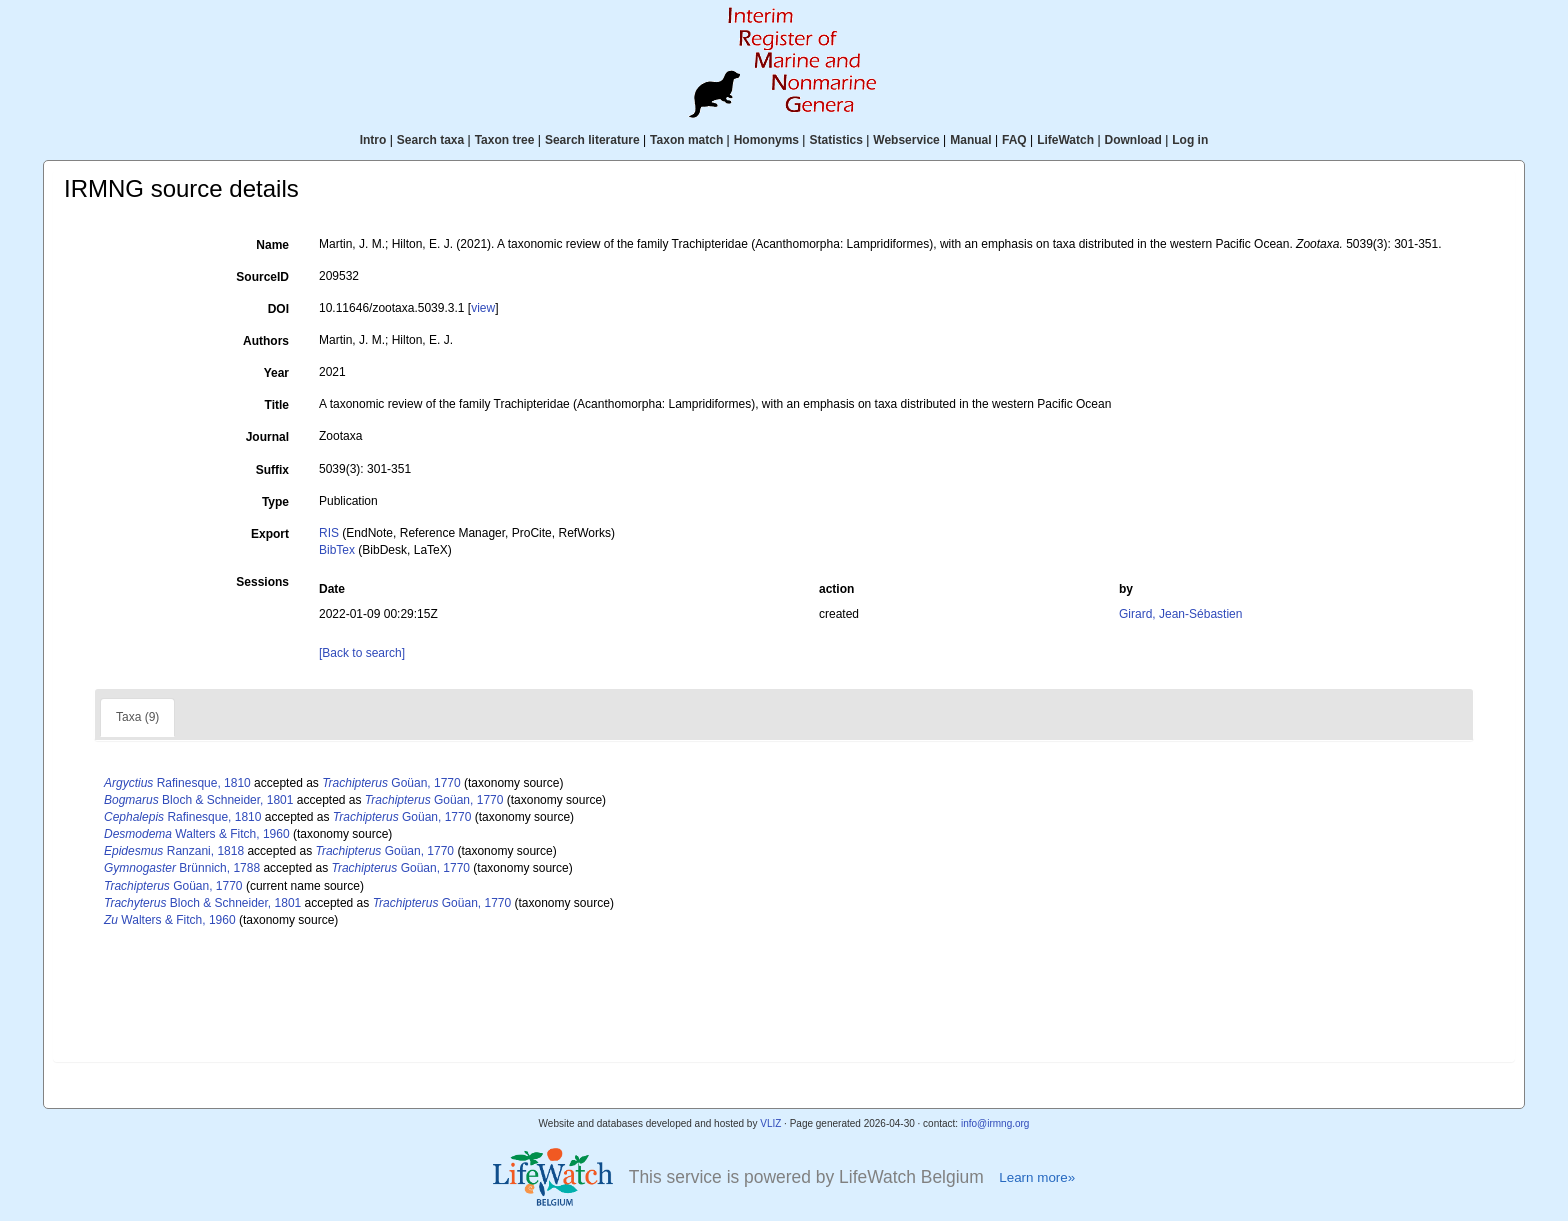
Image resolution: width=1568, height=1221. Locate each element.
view (483, 308)
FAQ (1014, 140)
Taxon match (686, 140)
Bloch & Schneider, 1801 (198, 800)
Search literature (592, 140)
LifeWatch (1065, 140)
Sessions (262, 582)
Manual (970, 140)
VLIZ (770, 1123)
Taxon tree (505, 140)
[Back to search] (362, 653)
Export (270, 534)
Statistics (835, 140)
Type (275, 502)
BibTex (337, 550)
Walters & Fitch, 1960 (197, 834)
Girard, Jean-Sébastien (1180, 614)
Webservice (906, 140)
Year (276, 373)
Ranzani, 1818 (174, 851)
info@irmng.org (995, 1123)
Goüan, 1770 (391, 783)
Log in (1190, 140)
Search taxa (430, 140)
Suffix (272, 470)
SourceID (262, 277)
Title (277, 405)
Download (1133, 140)
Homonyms (766, 140)
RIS (329, 533)
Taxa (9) (137, 717)
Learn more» (1037, 1177)
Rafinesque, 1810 (177, 783)
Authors (266, 341)
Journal (267, 437)
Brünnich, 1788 (182, 868)
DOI (278, 309)
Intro (373, 140)
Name (272, 245)
